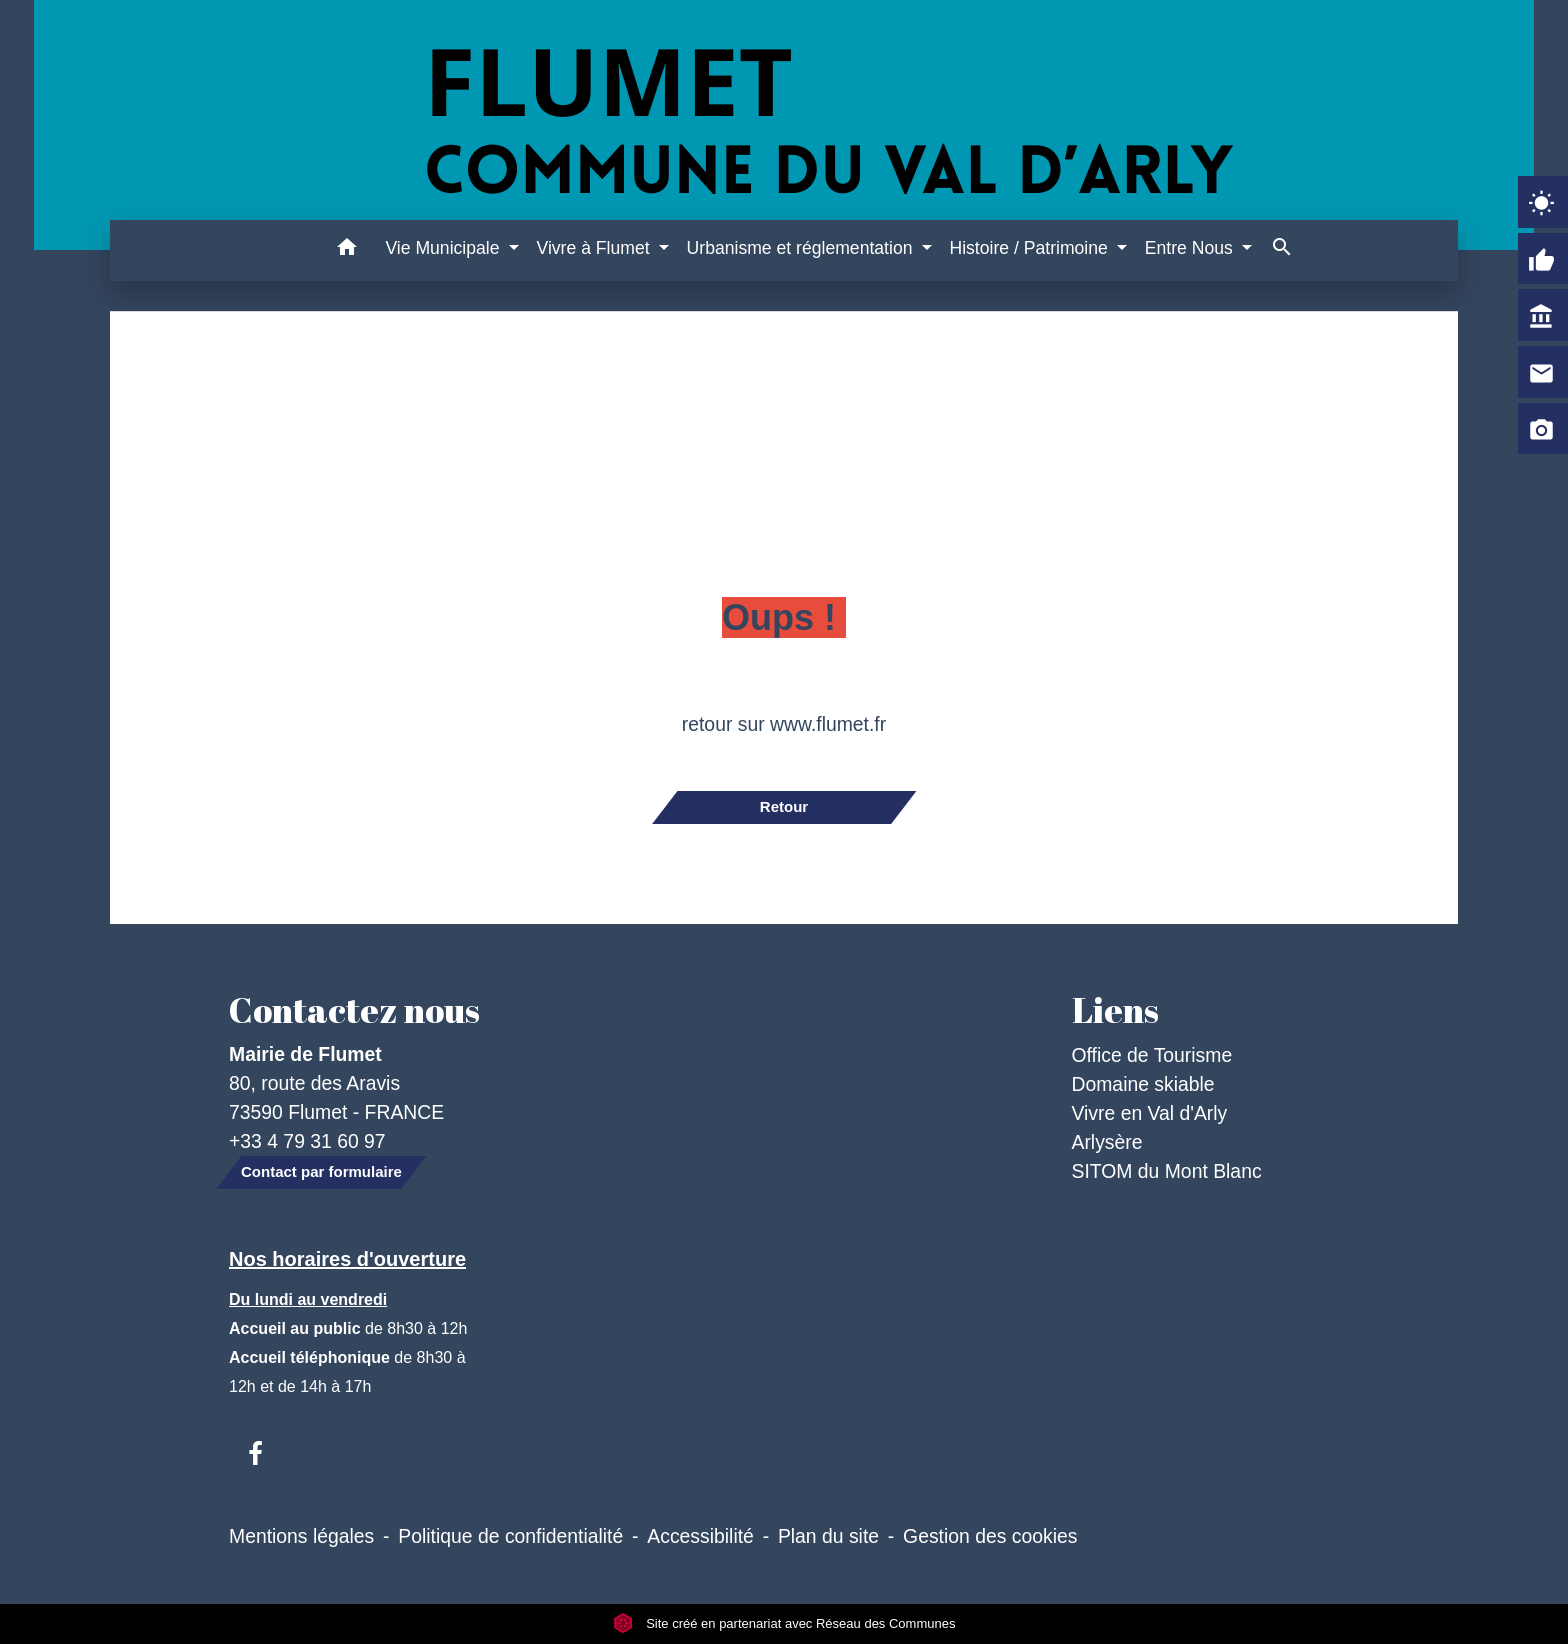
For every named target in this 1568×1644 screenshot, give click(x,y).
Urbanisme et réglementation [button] (802, 248)
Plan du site (828, 1536)
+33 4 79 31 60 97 (307, 1141)
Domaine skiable (1143, 1084)
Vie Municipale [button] (444, 248)
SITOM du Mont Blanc (1167, 1171)
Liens (1115, 1010)
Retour (784, 806)
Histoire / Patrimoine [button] (1030, 248)
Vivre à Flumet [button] (595, 248)
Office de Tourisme (1152, 1055)
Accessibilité (700, 1536)
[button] (346, 250)
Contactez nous (354, 1010)
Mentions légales (301, 1536)
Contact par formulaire (321, 1171)
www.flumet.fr (828, 724)
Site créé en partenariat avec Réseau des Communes (784, 1623)
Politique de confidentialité (510, 1536)
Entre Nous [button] (1191, 248)
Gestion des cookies (990, 1536)
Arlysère (1107, 1142)
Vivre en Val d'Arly (1150, 1113)
